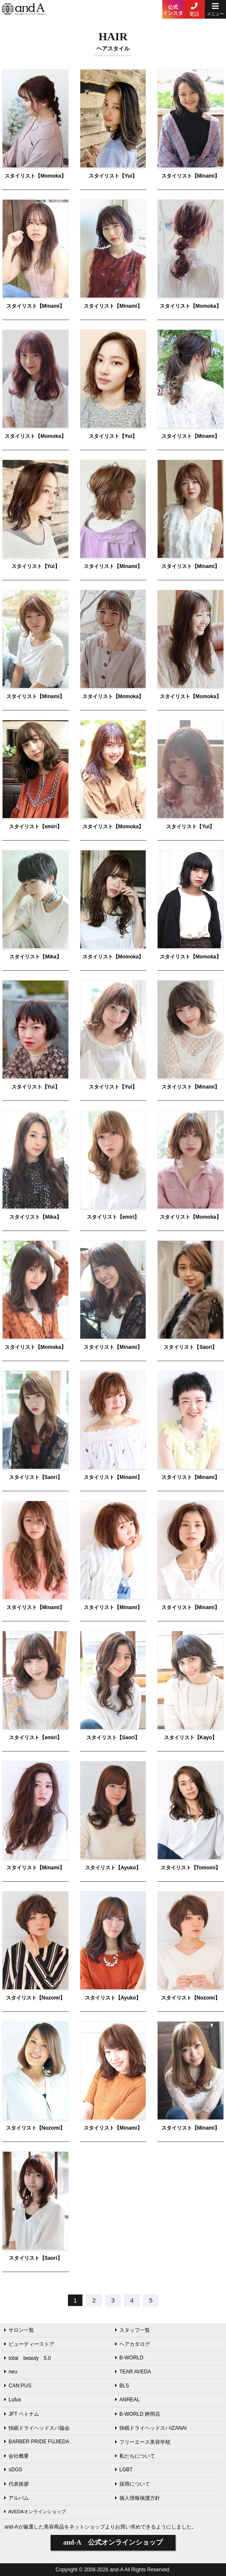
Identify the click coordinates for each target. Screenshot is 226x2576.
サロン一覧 (19, 2330)
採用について (132, 2484)
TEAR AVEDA (133, 2372)
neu (10, 2372)
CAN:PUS (17, 2386)
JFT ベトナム (21, 2414)
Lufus (12, 2400)
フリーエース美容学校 (142, 2442)
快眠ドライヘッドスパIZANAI (151, 2428)
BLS (122, 2386)
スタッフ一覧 (132, 2330)
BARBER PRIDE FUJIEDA (36, 2442)
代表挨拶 (16, 2484)
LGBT (124, 2470)
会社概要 (16, 2456)
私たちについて (135, 2456)
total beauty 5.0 (27, 2358)
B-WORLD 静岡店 (137, 2414)
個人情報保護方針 (137, 2498)
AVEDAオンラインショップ (34, 2511)
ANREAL (127, 2400)
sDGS (13, 2470)
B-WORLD (129, 2358)
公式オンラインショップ (113, 2542)
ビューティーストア (29, 2344)
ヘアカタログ (132, 2344)
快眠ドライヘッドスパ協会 (37, 2428)
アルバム (16, 2498)
